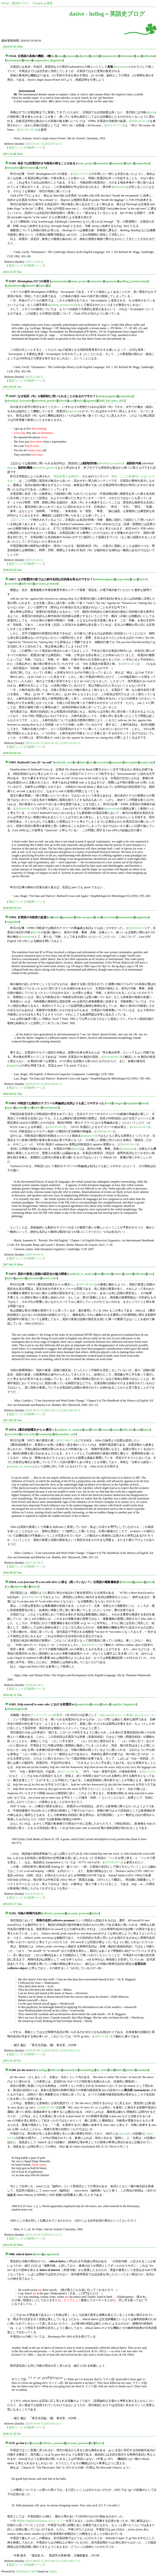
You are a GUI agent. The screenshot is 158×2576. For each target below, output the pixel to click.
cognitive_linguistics (123, 1704)
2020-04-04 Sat (12, 753)
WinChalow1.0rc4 (26, 2571)
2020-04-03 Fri (12, 907)
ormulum (142, 2070)
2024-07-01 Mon (13, 46)
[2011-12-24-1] (68, 1771)
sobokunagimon (107, 396)
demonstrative (109, 56)
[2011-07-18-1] (27, 129)
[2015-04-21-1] (71, 2050)
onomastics (103, 163)
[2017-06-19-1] (34, 1562)
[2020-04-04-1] (53, 1083)
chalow (53, 2571)
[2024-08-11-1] (34, 1410)
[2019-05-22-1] (34, 1893)
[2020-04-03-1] (139, 120)
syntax (128, 1273)
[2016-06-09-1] (112, 1056)
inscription (131, 762)
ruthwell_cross (64, 762)
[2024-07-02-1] (53, 143)
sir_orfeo (101, 2070)
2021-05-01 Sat (12, 386)
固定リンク (16, 147)
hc (92, 2443)
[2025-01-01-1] (34, 143)
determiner (127, 56)
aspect (10, 1107)
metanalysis (13, 167)
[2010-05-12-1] (92, 1644)
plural (149, 1582)
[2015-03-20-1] (140, 1127)
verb (109, 1103)
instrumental (14, 60)
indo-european (85, 917)
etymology (41, 2070)
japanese (91, 400)
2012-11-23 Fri (12, 2060)
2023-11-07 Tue (12, 271)
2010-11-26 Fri (12, 2433)
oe (53, 56)
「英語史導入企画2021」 (66, 476)
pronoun (70, 56)
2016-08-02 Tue (12, 1572)
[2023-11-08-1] (34, 376)
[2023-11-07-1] (80, 173)
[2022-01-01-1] (53, 743)
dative (27, 60)
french (107, 1273)
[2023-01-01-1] (34, 559)
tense (144, 1103)
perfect (20, 1107)
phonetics (30, 285)
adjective (83, 56)
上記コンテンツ (20, 519)
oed (111, 2070)
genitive (20, 1278)
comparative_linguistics (48, 60)
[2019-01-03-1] (128, 1144)
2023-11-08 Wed (13, 153)
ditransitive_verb (65, 1434)
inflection (149, 56)
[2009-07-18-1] (48, 2107)
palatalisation (14, 285)
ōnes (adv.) (125, 2133)
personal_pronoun (46, 583)
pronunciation (60, 281)
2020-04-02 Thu (12, 1093)
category (119, 1103)
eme (99, 1273)
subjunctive (89, 1135)
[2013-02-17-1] (71, 2560)
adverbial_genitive (45, 400)
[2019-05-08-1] (34, 2050)
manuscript (147, 762)
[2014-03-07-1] (113, 1862)
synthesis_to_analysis (81, 1273)
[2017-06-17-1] (67, 1440)
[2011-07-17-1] (114, 125)
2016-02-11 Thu (12, 1694)
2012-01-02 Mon (13, 2244)
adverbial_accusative (19, 400)
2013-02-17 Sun (12, 1903)
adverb (63, 400)
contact (117, 1273)
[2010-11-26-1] (102, 2036)
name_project (85, 163)
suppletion (142, 917)
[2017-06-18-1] (87, 1284)
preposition (142, 163)
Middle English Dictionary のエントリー (41, 2520)
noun (60, 56)
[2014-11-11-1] (52, 2234)
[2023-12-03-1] (34, 261)
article (95, 56)
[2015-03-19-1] (56, 1127)
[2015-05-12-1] (53, 2423)
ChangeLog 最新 (43, 3)
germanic (117, 762)
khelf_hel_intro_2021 (111, 400)
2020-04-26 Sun (12, 569)
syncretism (12, 583)
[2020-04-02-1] (136, 927)
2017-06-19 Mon (13, 1264)
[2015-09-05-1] (53, 2050)
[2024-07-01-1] (34, 1083)
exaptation (12, 921)
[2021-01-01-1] (71, 743)
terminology (45, 1434)
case (138, 56)
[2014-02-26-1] (32, 1597)
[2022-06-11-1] (52, 1410)
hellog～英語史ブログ (15, 3)
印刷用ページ (34, 147)
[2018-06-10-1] (105, 1131)
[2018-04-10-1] (34, 1685)
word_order (49, 1278)
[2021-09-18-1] (71, 1410)
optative (62, 1135)
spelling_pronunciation (133, 281)
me (28, 2443)
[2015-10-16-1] (34, 2234)
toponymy (118, 163)
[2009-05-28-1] (129, 663)
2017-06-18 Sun (12, 1420)
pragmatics (50, 2254)
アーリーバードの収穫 (44, 1715)
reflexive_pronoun (53, 1913)
